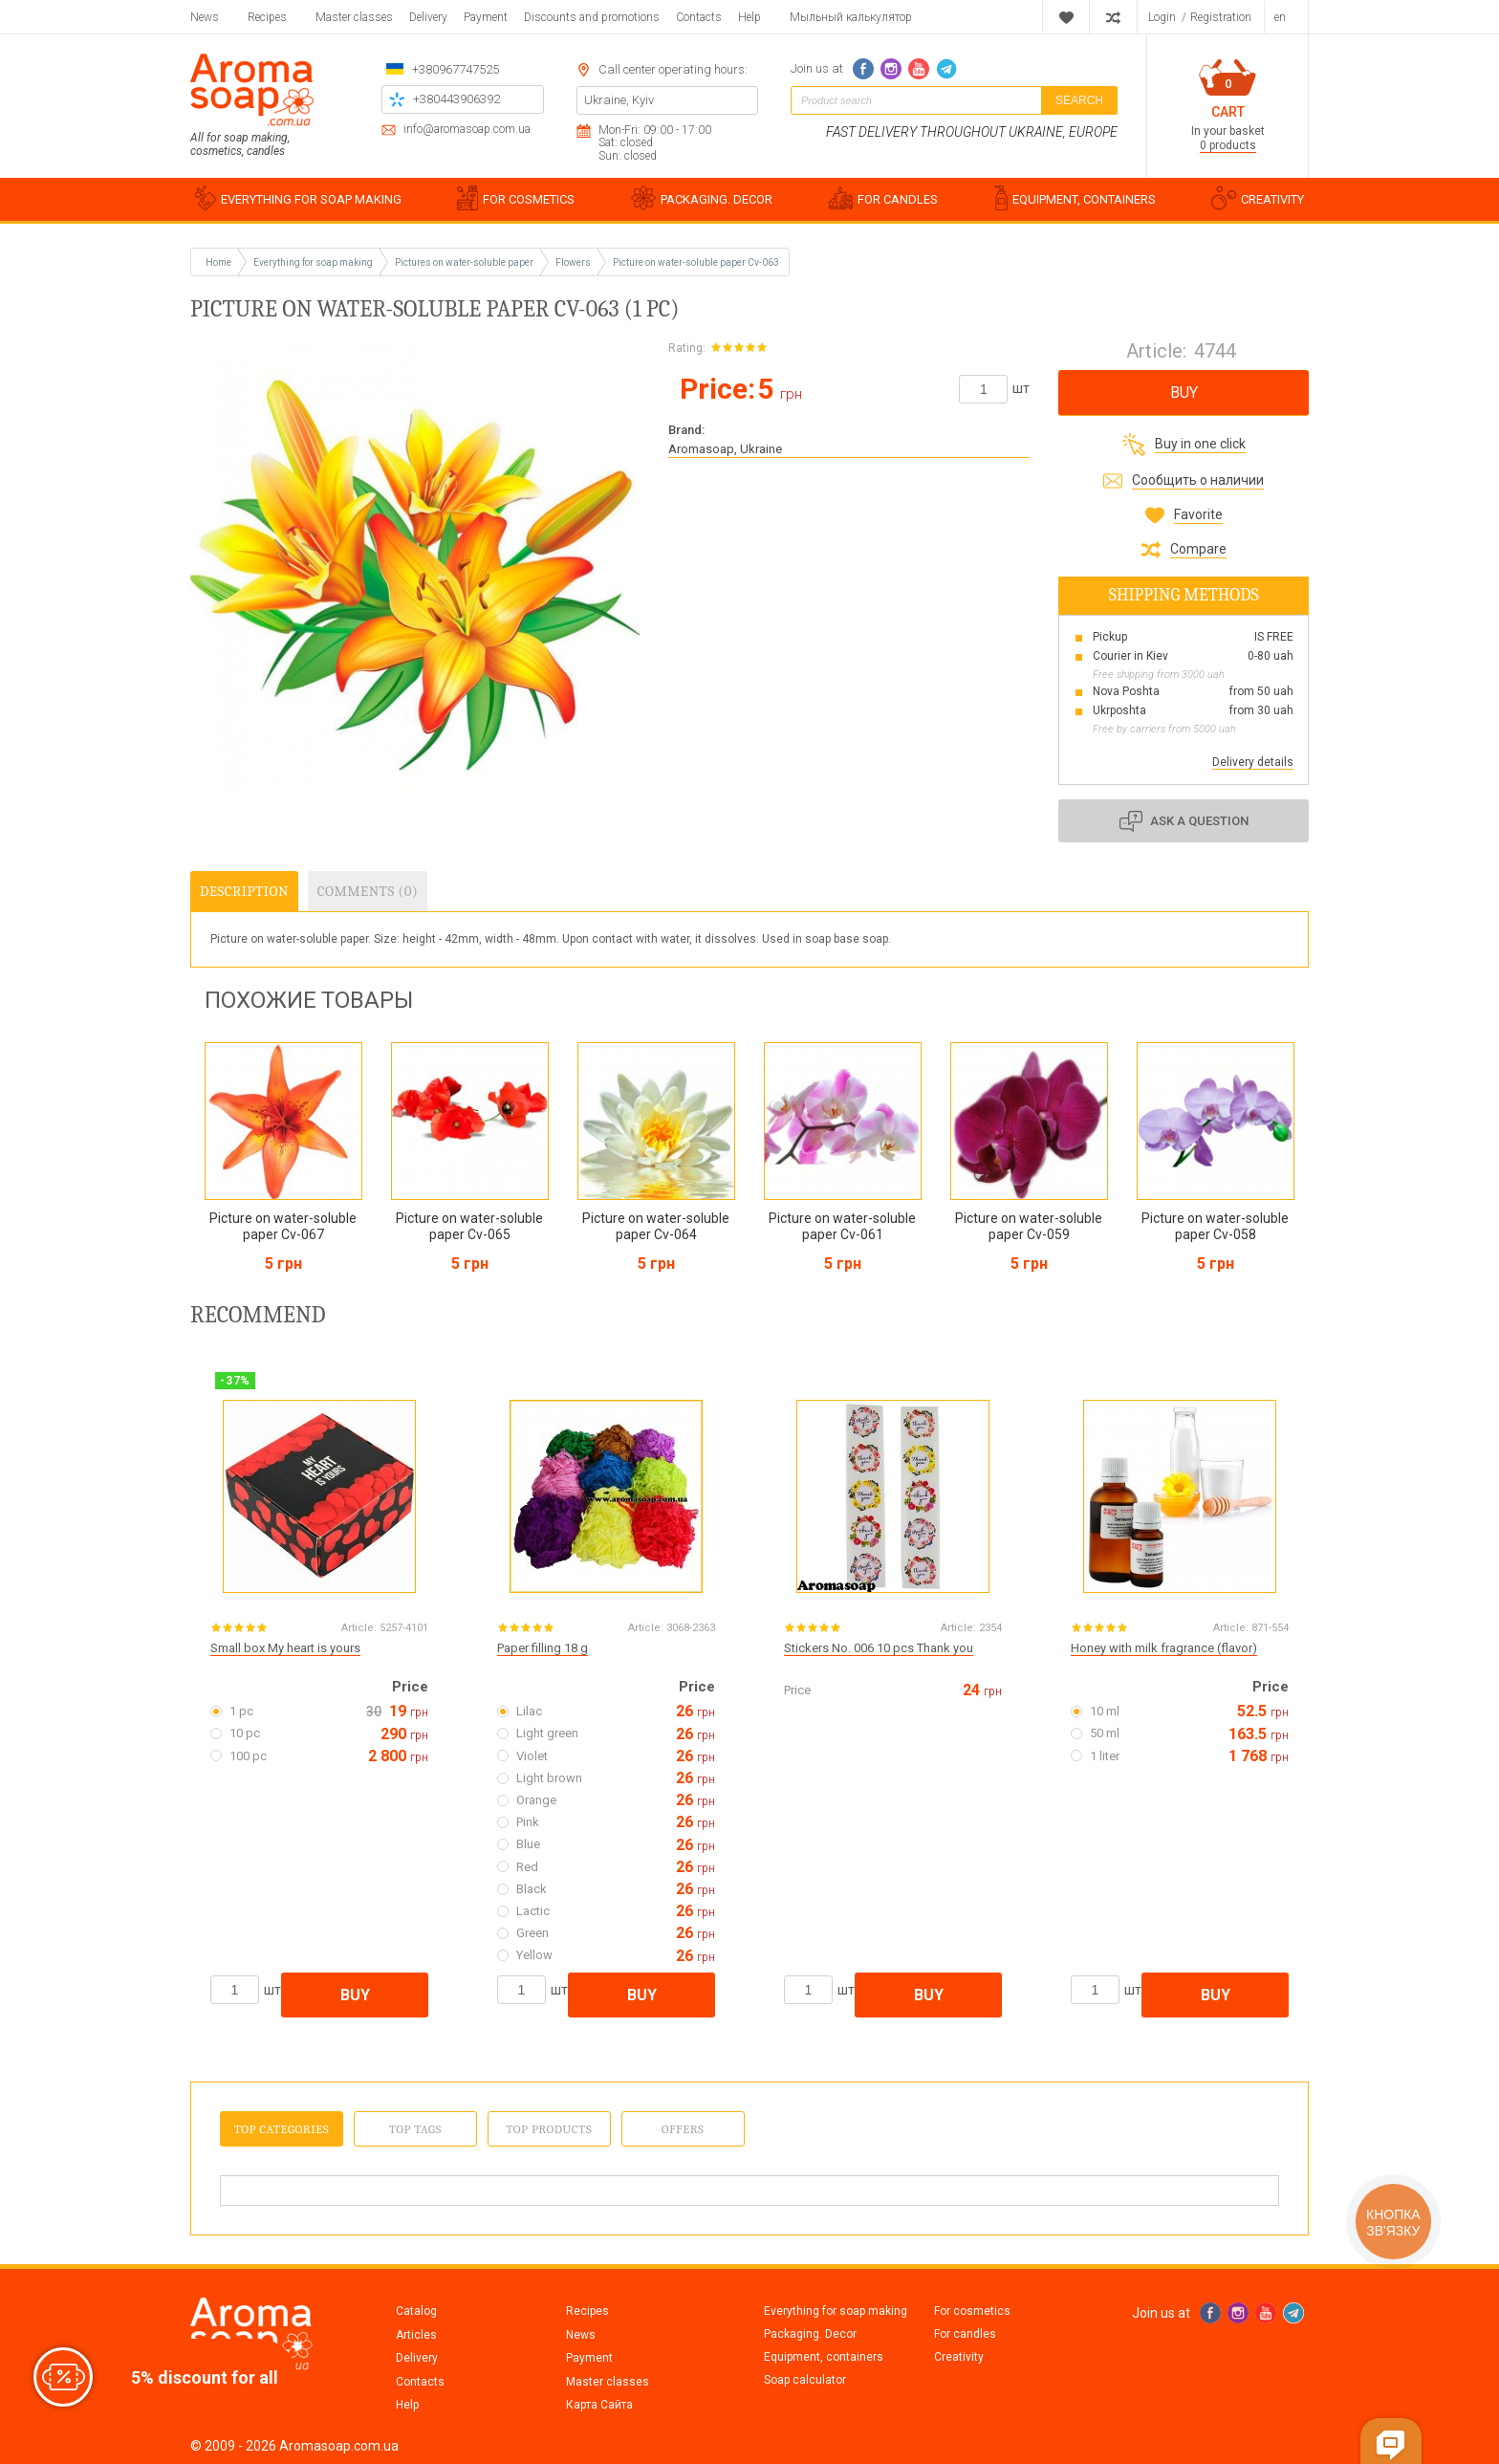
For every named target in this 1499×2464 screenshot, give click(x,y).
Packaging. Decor (810, 2334)
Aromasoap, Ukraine (725, 449)
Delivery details (1252, 762)
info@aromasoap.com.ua (467, 129)
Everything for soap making (835, 2311)
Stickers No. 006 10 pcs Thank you (878, 1648)
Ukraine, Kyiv (619, 100)
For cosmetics (972, 2311)
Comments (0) (367, 891)
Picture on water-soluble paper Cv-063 (696, 262)
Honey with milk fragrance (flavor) (1164, 1648)
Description (244, 891)
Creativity (959, 2357)
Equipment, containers (823, 2357)
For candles (965, 2334)
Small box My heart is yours (285, 1648)
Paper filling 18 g (542, 1648)
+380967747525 (455, 69)
